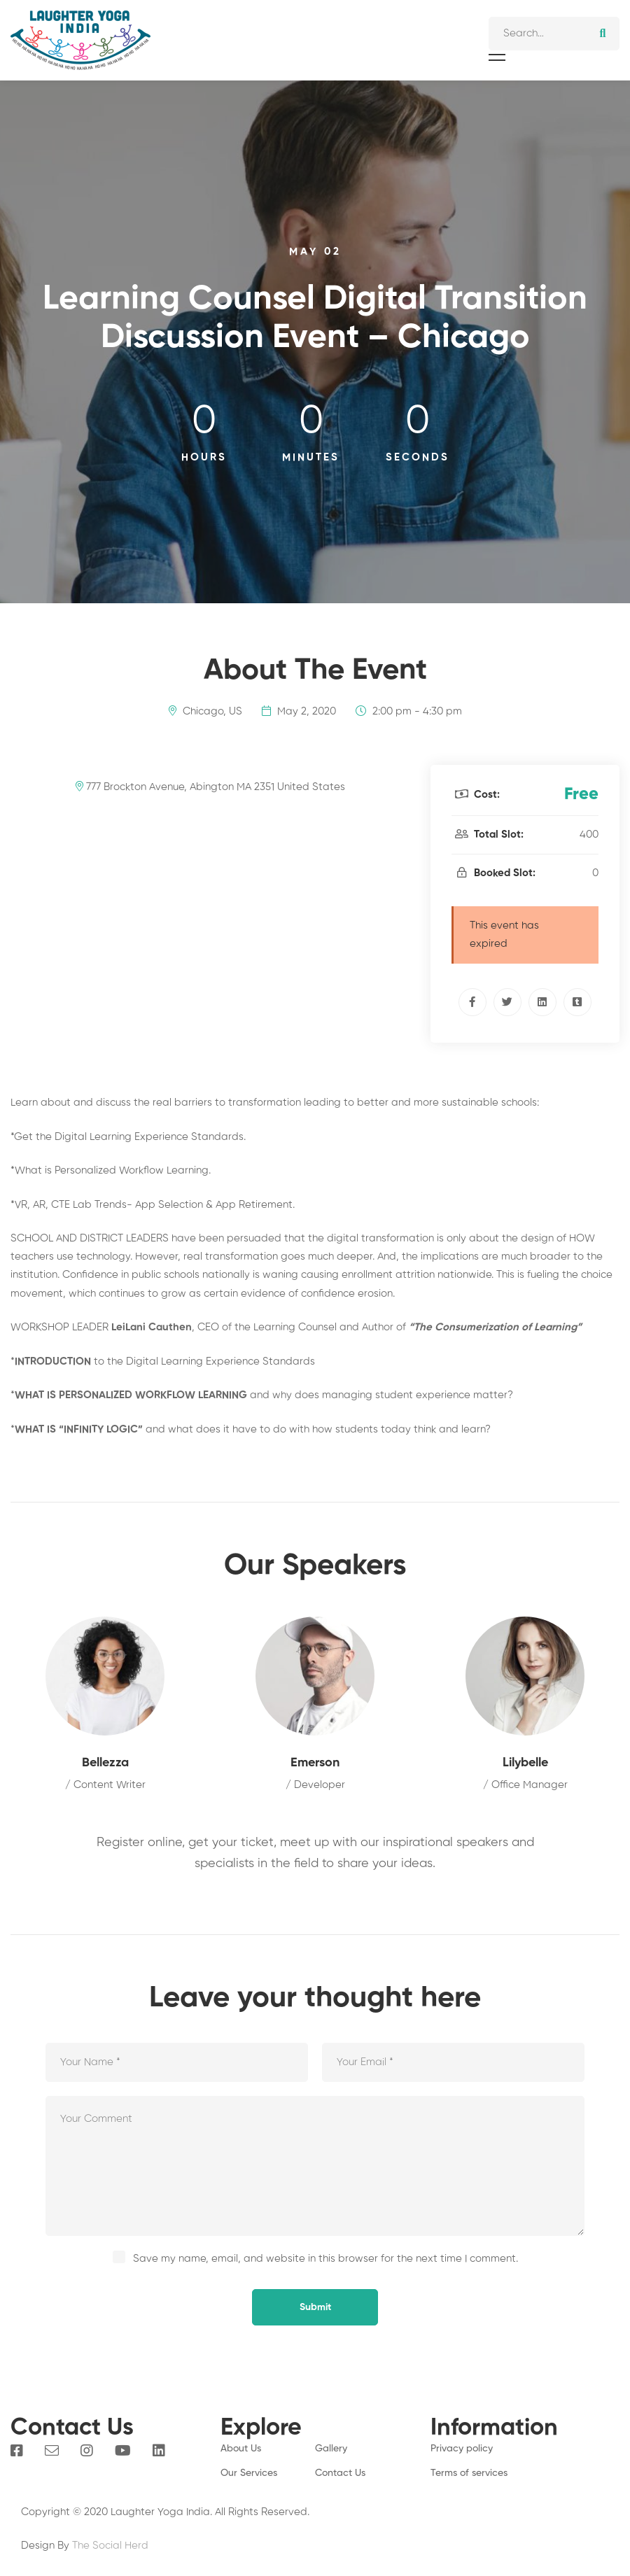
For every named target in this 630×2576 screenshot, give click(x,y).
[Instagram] (86, 2450)
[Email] (52, 2450)
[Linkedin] (542, 1002)
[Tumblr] (578, 1002)
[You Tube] (123, 2450)
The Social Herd (110, 2545)
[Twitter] (507, 1002)
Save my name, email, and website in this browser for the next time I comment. (325, 2258)
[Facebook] (472, 1002)
